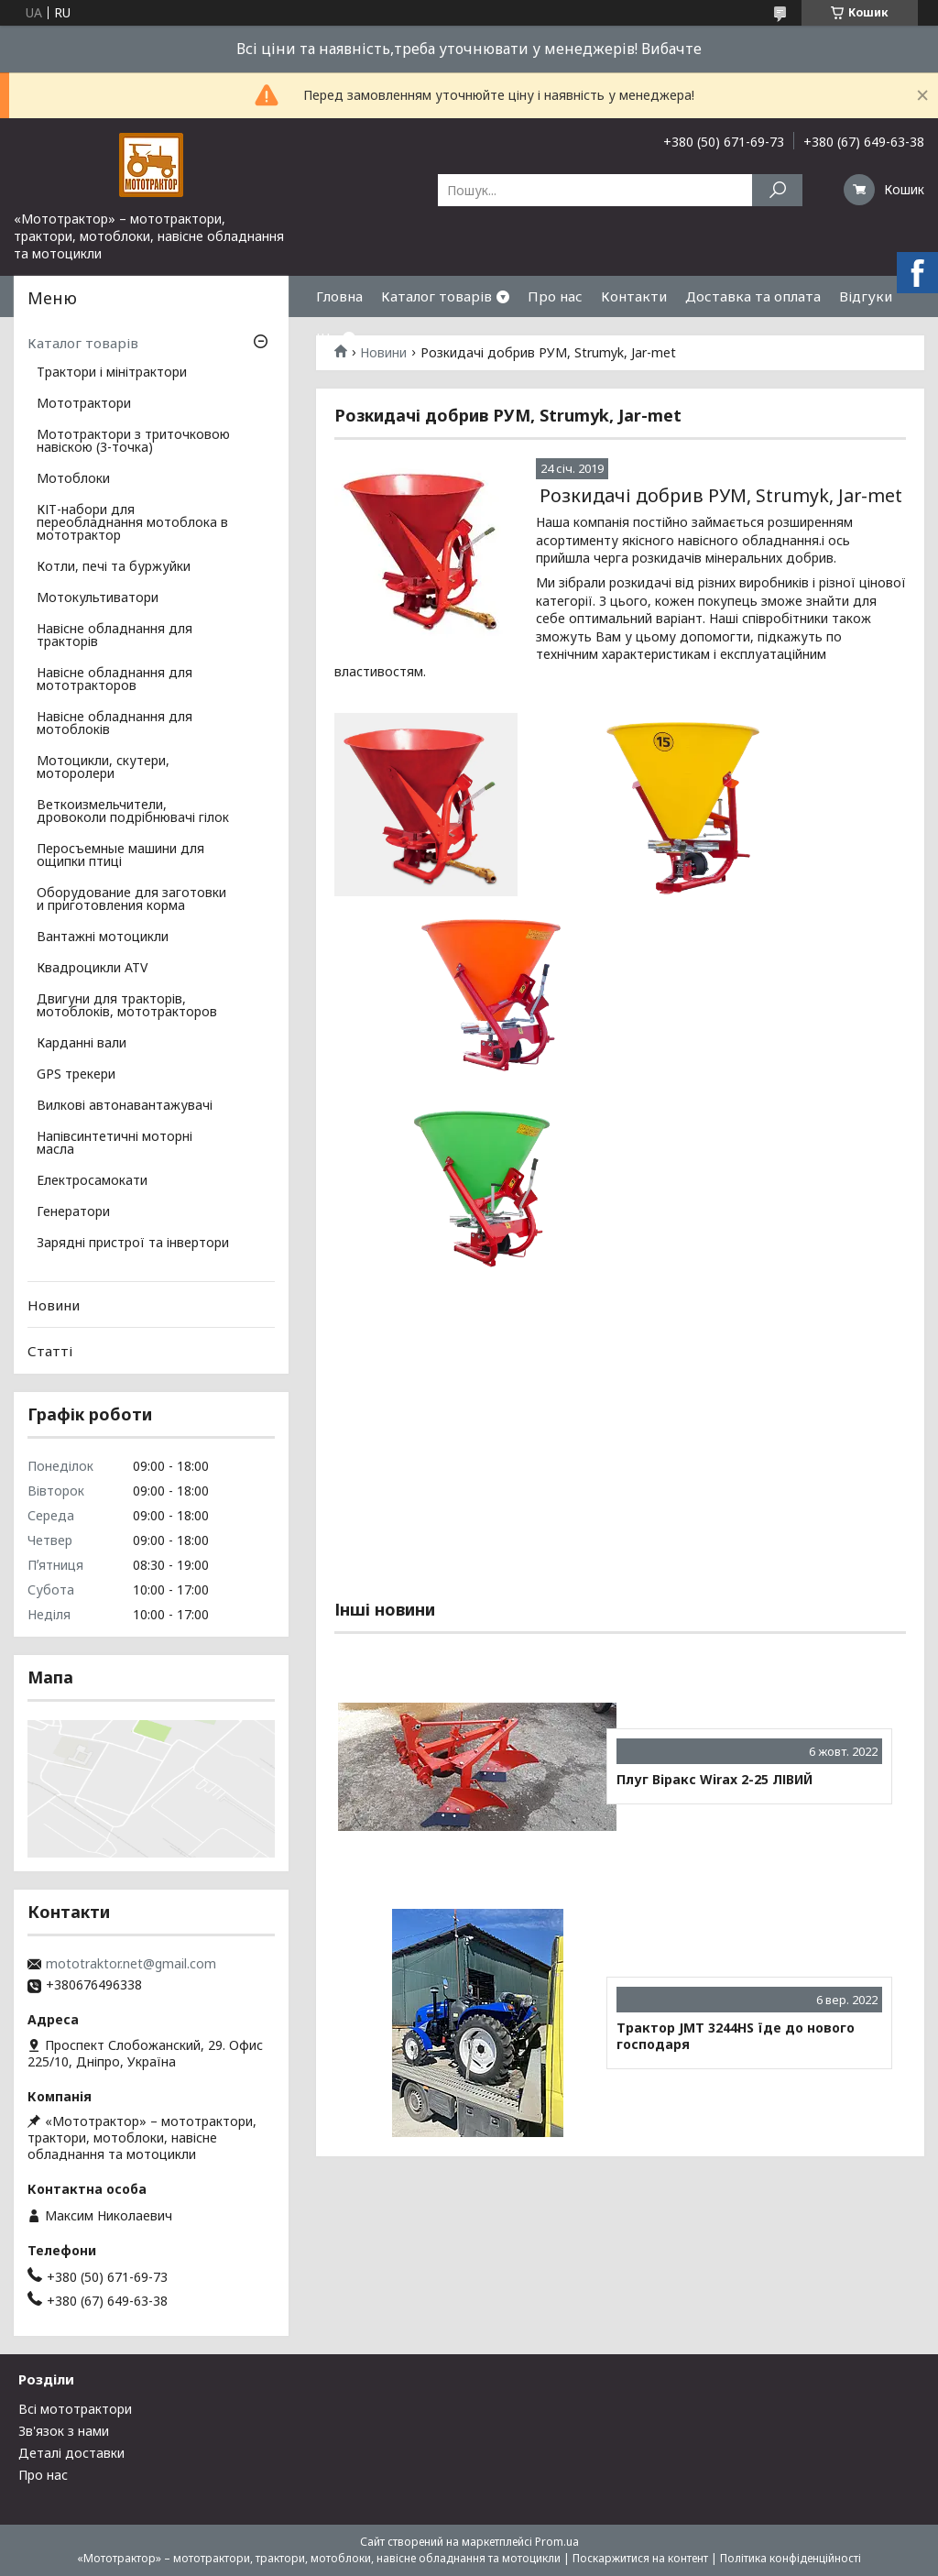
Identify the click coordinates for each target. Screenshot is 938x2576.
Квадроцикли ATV (92, 968)
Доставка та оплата (753, 296)
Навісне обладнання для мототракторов (114, 680)
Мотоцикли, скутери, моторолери (103, 768)
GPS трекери (76, 1075)
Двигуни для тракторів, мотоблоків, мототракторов (127, 1006)
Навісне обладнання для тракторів (114, 636)
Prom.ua (557, 2541)
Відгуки (865, 296)
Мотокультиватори (97, 598)
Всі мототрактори (75, 2408)
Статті (49, 1351)
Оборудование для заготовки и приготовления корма (131, 900)
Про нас (555, 296)
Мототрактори (84, 404)
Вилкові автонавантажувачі (125, 1106)
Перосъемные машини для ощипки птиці (120, 856)
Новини (53, 1305)
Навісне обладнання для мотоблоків (114, 724)
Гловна (339, 296)
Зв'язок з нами (63, 2430)
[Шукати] (777, 190)
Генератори (73, 1212)
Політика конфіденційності (790, 2558)
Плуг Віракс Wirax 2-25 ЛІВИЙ (714, 1779)
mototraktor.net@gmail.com (131, 1964)
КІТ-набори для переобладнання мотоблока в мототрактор (132, 523)
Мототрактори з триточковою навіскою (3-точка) (133, 441)
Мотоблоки (73, 479)
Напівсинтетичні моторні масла (114, 1143)
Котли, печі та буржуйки (114, 567)
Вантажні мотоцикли (103, 937)
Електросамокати (92, 1181)
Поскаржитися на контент (640, 2558)
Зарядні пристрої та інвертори (133, 1243)
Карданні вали (81, 1043)
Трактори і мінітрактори (112, 373)
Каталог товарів (436, 296)
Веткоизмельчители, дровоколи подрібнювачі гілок (133, 812)
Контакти (634, 296)
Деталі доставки (71, 2452)
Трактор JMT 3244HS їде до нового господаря (735, 2036)
